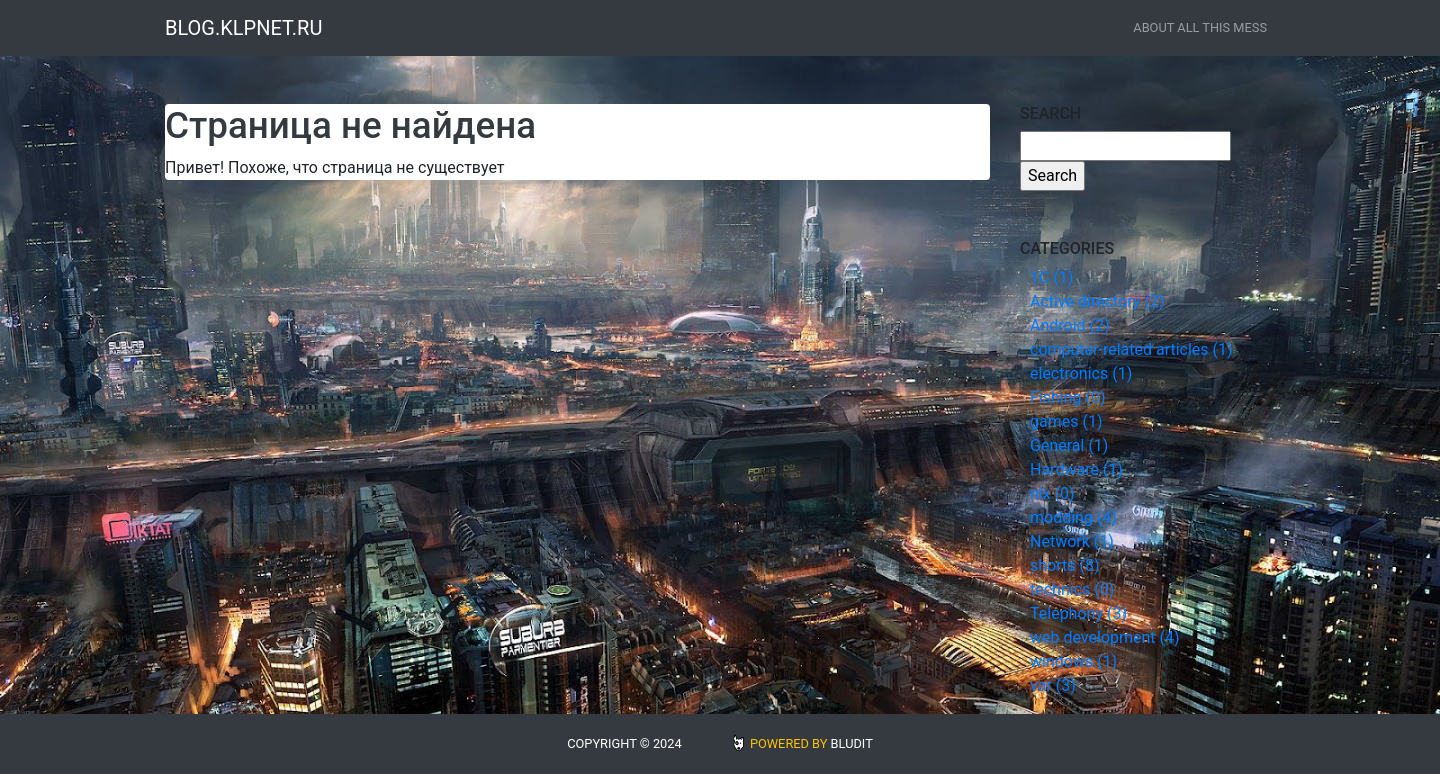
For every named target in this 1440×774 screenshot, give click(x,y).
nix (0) (1052, 493)
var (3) (1053, 685)
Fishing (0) (1068, 397)
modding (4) (1073, 517)
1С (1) (1051, 277)
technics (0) (1072, 589)
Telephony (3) (1078, 613)
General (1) (1069, 445)
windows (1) (1073, 661)
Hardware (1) (1076, 469)
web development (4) (1105, 637)
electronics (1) (1081, 373)
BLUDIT (852, 743)
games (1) (1066, 421)
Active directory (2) (1097, 301)
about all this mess (1200, 27)
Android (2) (1070, 325)
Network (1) (1072, 541)
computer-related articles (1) (1131, 349)
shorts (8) (1065, 565)
